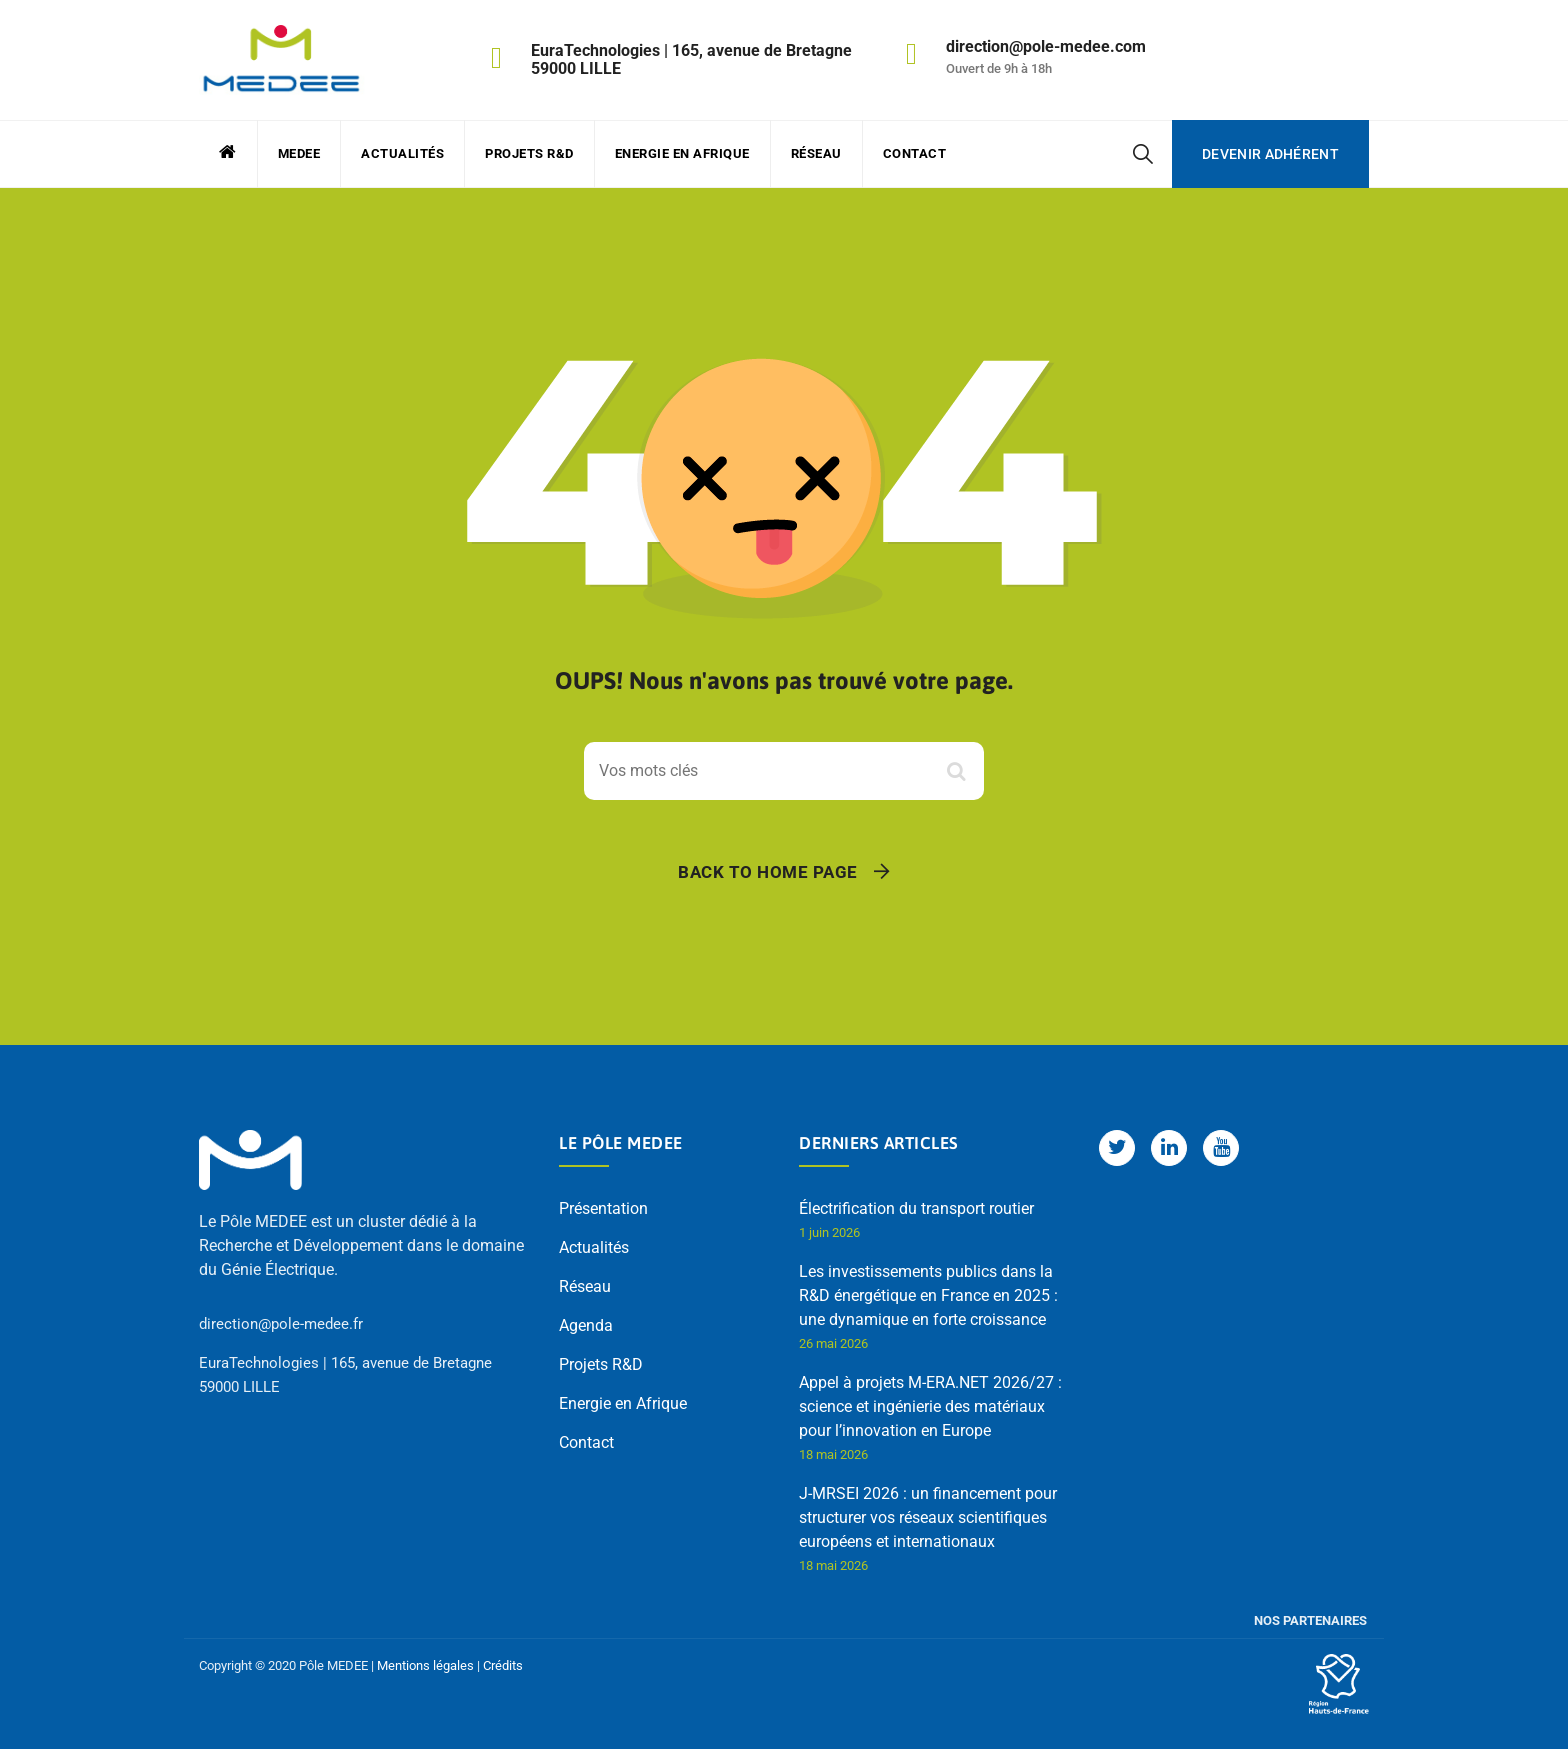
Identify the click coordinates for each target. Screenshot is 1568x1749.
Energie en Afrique (682, 153)
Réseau (816, 153)
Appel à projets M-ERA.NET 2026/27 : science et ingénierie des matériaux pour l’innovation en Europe (930, 1406)
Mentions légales (425, 1665)
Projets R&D (529, 153)
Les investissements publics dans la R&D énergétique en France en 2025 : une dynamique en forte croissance (928, 1295)
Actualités (402, 153)
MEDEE (299, 153)
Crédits (503, 1665)
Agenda (586, 1325)
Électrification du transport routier (916, 1208)
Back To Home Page (768, 872)
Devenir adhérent (1270, 154)
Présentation (603, 1208)
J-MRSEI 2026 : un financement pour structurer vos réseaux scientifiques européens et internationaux (928, 1517)
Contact (915, 153)
